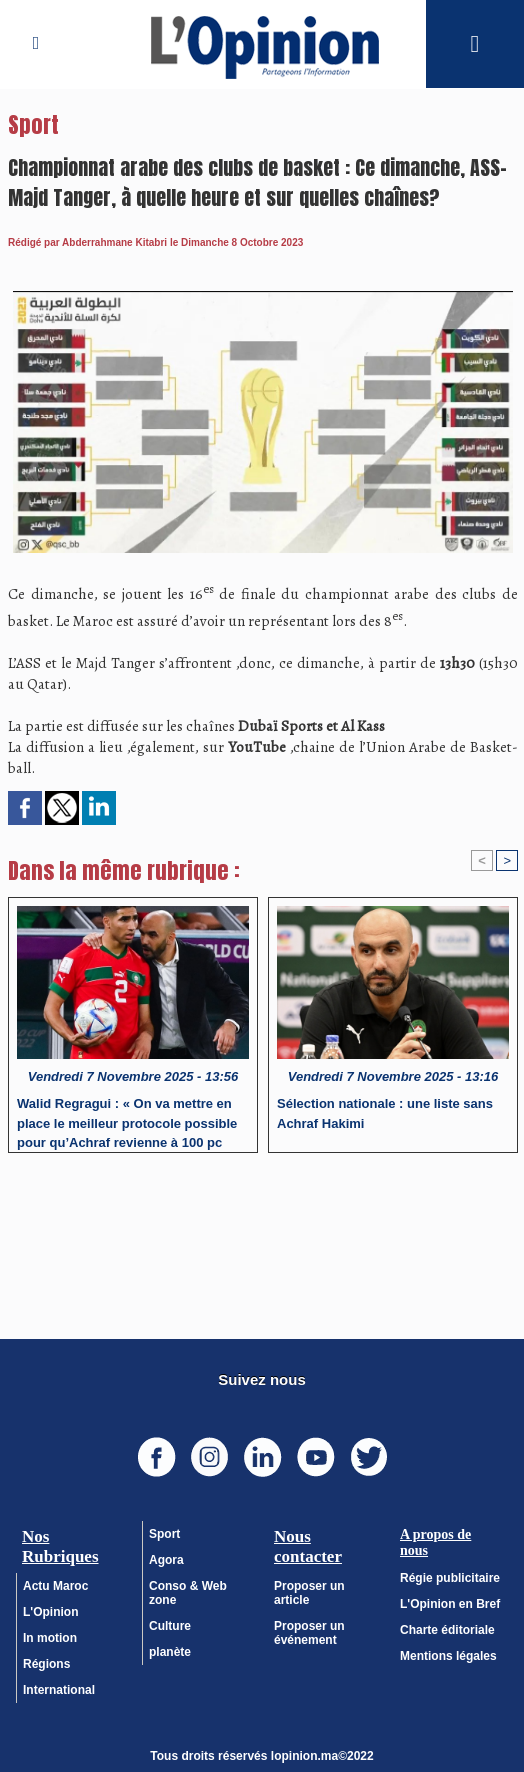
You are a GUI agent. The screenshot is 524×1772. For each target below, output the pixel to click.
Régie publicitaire (450, 1577)
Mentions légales (448, 1655)
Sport (164, 1533)
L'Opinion (51, 1611)
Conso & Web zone (188, 1592)
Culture (170, 1625)
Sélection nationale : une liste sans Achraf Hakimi (385, 1112)
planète (170, 1651)
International (59, 1689)
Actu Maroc (55, 1585)
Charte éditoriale (447, 1629)
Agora (166, 1559)
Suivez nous (262, 1378)
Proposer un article (309, 1592)
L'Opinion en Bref (450, 1603)
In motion (50, 1637)
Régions (46, 1663)
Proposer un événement (309, 1632)
